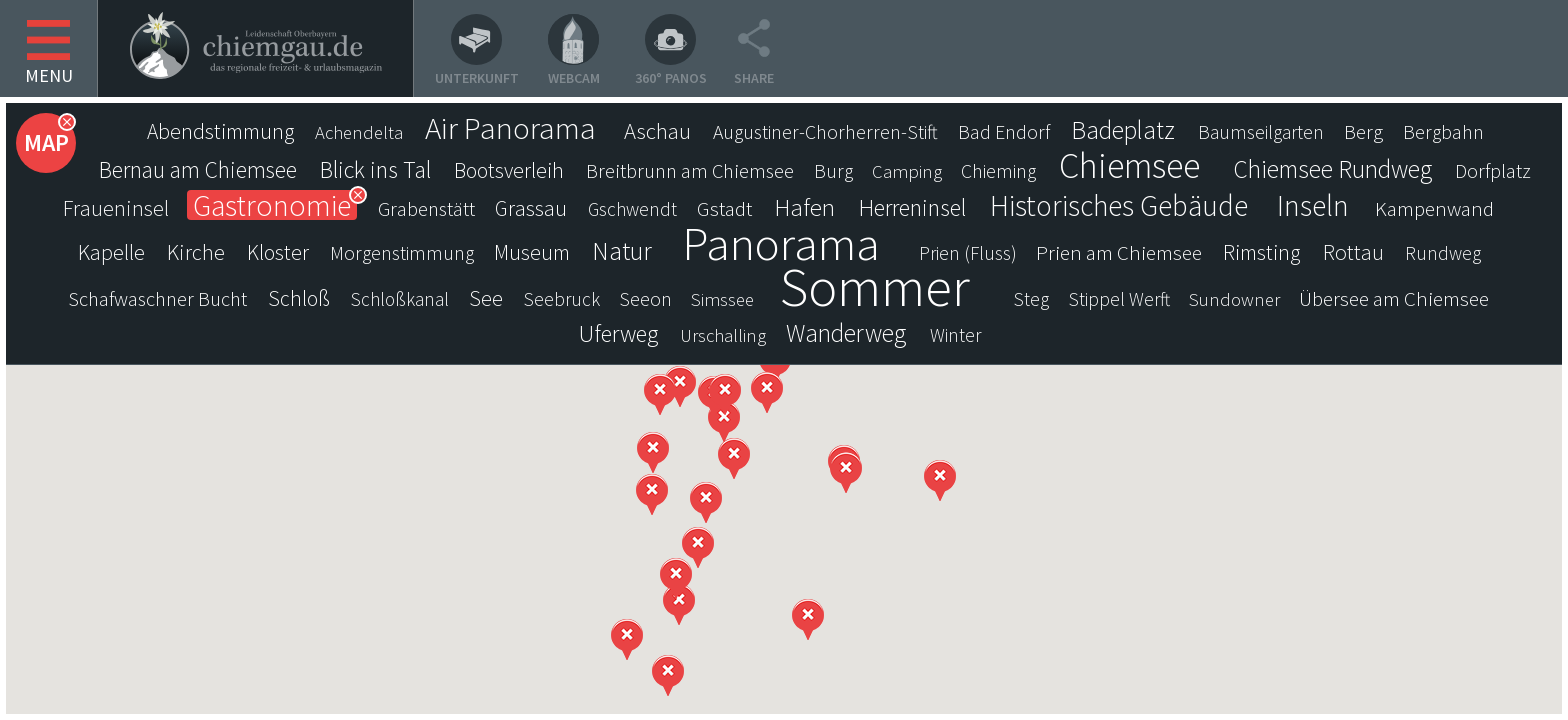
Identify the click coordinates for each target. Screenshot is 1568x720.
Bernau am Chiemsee (198, 169)
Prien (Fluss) (968, 253)
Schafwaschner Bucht (157, 299)
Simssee (722, 299)
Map (46, 142)
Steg (1031, 299)
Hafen (804, 208)
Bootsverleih (509, 170)
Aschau (657, 131)
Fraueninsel (116, 208)
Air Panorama (510, 128)
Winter (955, 335)
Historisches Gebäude (1119, 206)
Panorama (781, 243)
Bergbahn (1443, 132)
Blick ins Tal (375, 170)
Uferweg (618, 334)
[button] (679, 604)
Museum (532, 252)
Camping (907, 171)
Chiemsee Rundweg (1332, 169)
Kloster (278, 252)
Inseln (1313, 206)
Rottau (1353, 252)
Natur (622, 251)
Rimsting (1262, 252)
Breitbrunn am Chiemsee (690, 171)
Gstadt (724, 208)
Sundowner (1234, 299)
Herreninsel (912, 208)
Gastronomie (272, 205)
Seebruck (562, 299)
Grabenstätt (426, 209)
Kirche (196, 252)
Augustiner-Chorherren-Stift (825, 132)
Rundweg (1443, 253)
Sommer (875, 287)
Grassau (531, 208)
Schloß (299, 298)
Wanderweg (846, 333)
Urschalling (723, 335)
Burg (833, 171)
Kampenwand (1434, 208)
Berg (1363, 132)
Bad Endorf (1004, 132)
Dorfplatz (1493, 171)
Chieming (998, 171)
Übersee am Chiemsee (1394, 298)
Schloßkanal (400, 299)
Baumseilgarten (1261, 132)
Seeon (645, 299)
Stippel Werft (1119, 299)
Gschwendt (632, 209)
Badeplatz (1123, 130)
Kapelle (111, 252)
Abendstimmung (221, 131)
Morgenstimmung (402, 253)
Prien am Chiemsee (1119, 252)
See (486, 298)
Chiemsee (1129, 166)
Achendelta (359, 132)
